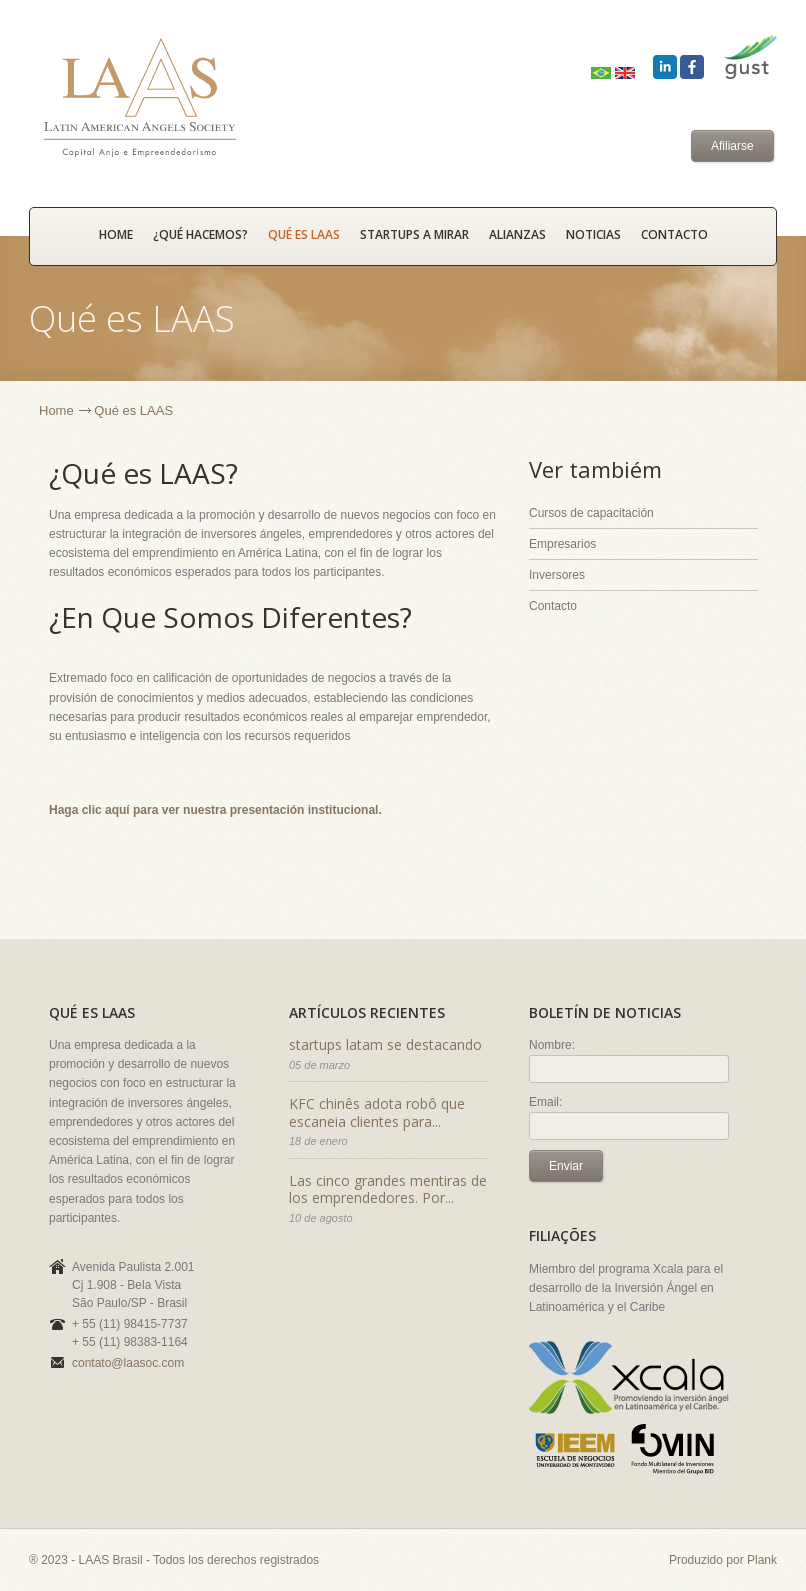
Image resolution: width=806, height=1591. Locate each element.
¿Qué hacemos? (200, 234)
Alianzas (517, 234)
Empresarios (562, 544)
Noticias (593, 234)
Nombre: (552, 1045)
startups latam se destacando (385, 1044)
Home (56, 410)
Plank (762, 1560)
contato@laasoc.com (128, 1363)
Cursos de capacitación (591, 513)
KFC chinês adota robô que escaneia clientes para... (377, 1112)
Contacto (674, 234)
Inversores (557, 575)
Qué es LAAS (304, 234)
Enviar (566, 1166)
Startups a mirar (414, 234)
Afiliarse (732, 146)
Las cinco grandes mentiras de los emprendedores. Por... (388, 1189)
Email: (545, 1102)
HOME (116, 234)
